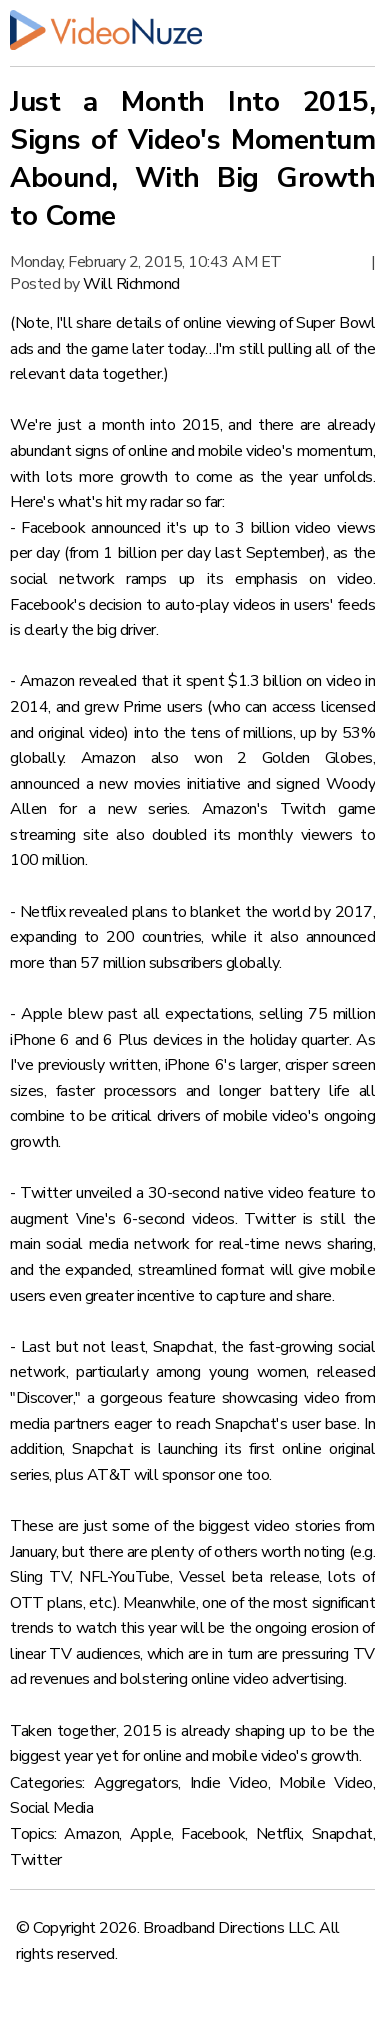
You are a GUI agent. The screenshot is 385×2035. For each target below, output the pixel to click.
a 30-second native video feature (246, 1193)
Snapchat (342, 1834)
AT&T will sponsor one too (178, 1475)
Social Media (51, 1808)
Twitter (36, 1860)
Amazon (91, 1834)
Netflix (279, 1834)
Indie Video (229, 1783)
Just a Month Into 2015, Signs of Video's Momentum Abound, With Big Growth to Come (192, 159)
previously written (98, 1065)
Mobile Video (326, 1783)
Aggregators (136, 1783)
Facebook (213, 1834)
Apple (151, 1834)
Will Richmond (131, 284)
